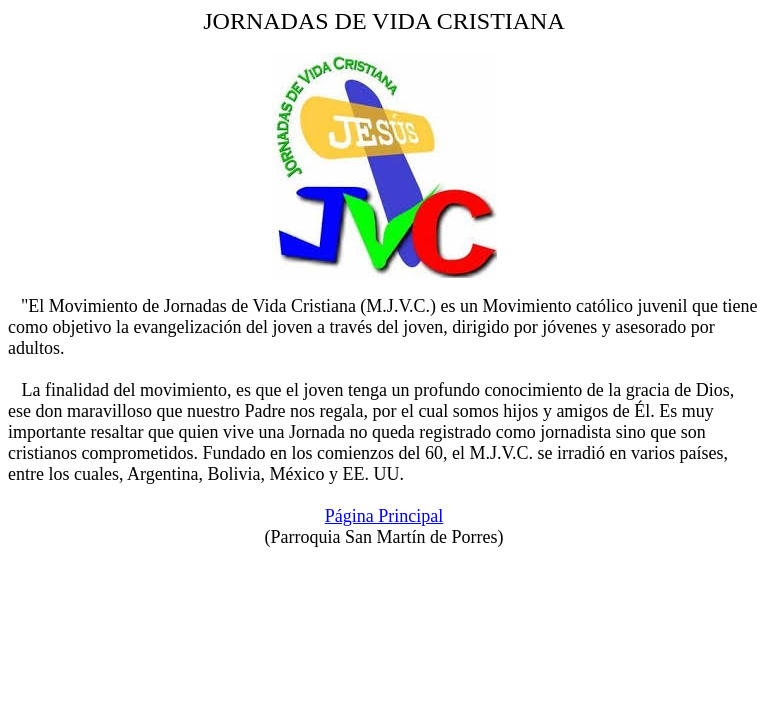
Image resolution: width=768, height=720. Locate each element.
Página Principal (384, 516)
